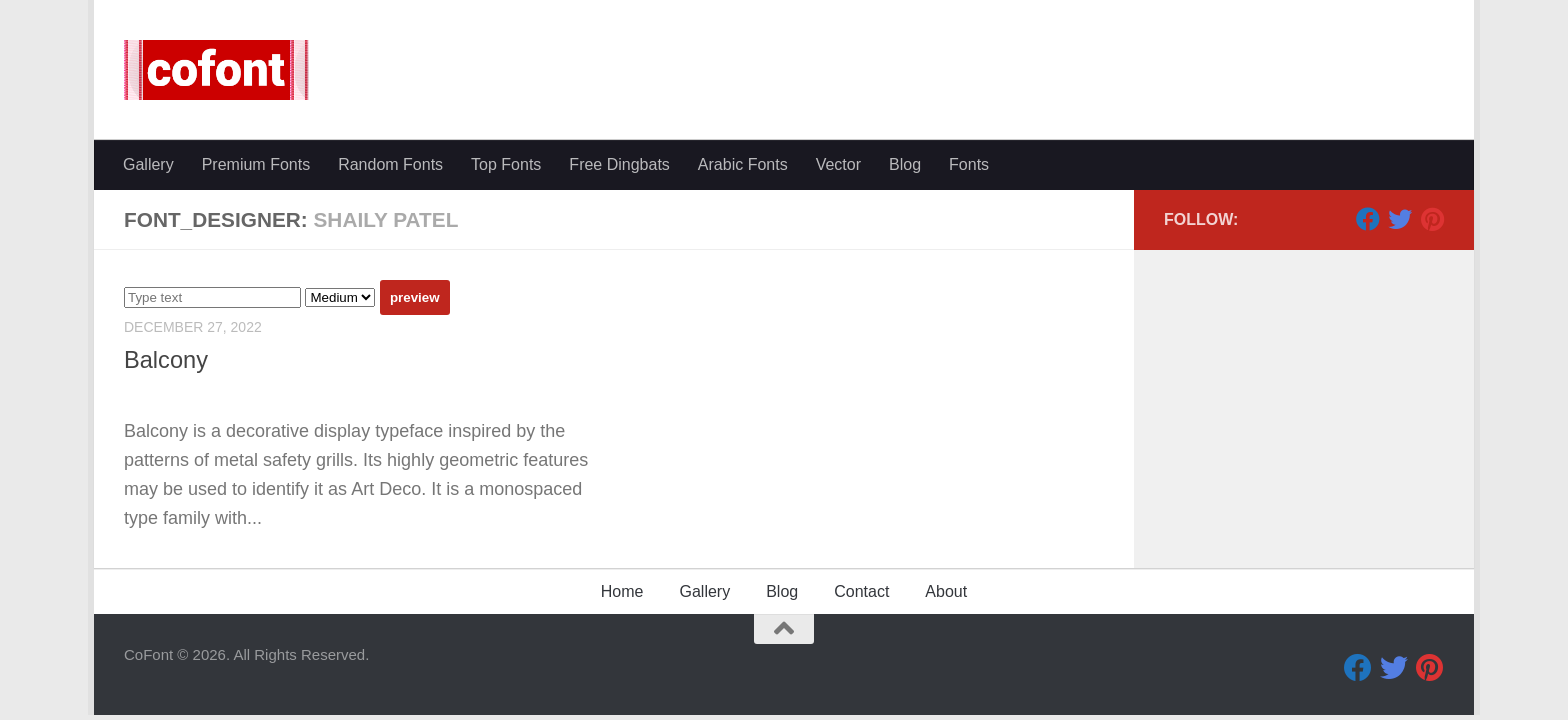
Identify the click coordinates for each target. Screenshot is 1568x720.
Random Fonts (390, 164)
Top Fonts (506, 164)
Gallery (148, 164)
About (946, 591)
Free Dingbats (619, 164)
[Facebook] (1368, 219)
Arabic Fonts (743, 164)
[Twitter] (1400, 219)
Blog (905, 164)
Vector (838, 164)
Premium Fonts (256, 164)
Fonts (969, 164)
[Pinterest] (1432, 219)
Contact (861, 591)
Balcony (166, 360)
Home (622, 591)
